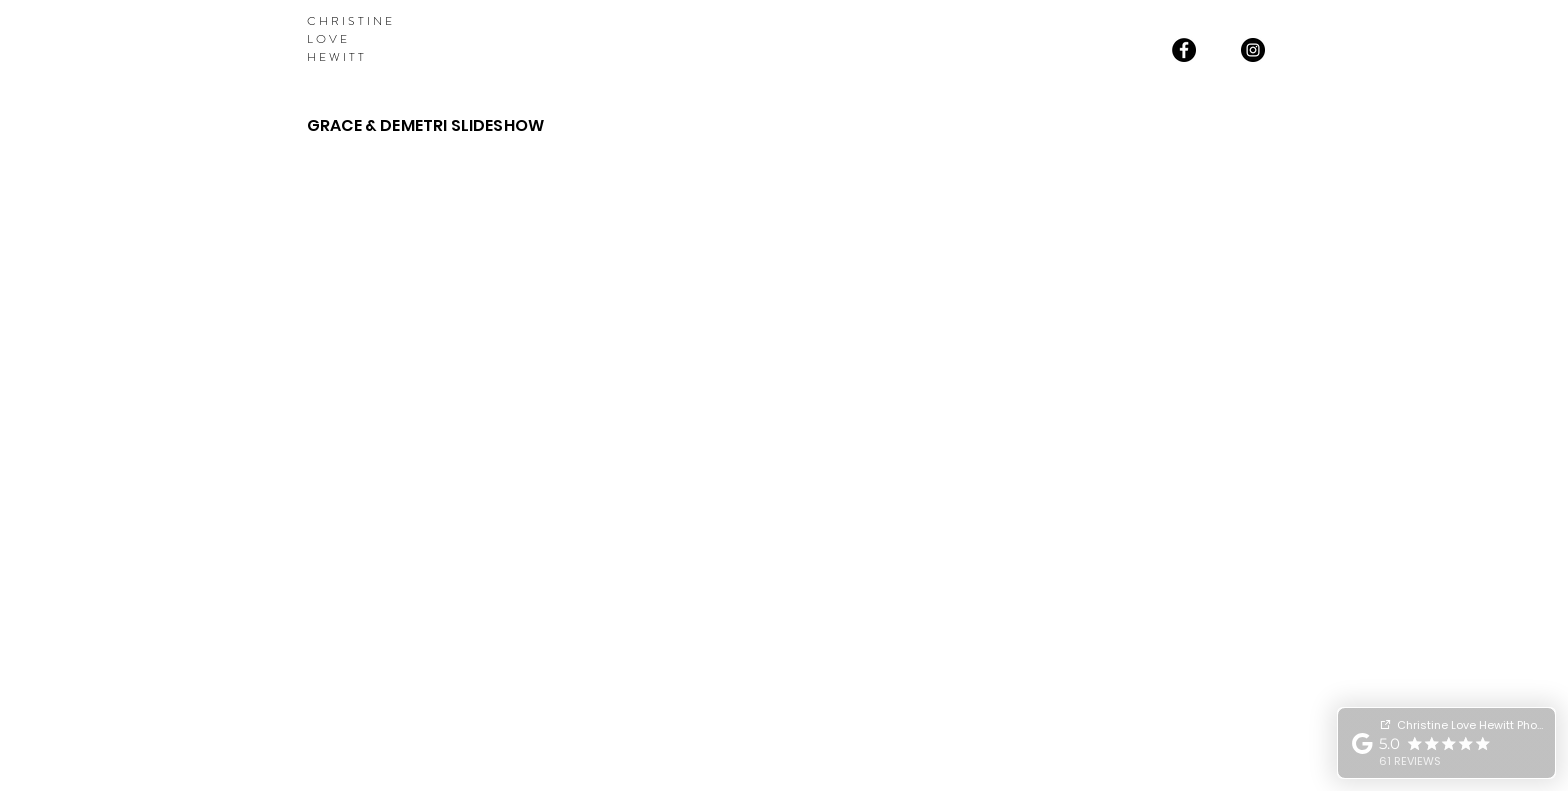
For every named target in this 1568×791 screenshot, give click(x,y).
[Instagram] (1253, 50)
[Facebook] (1184, 50)
